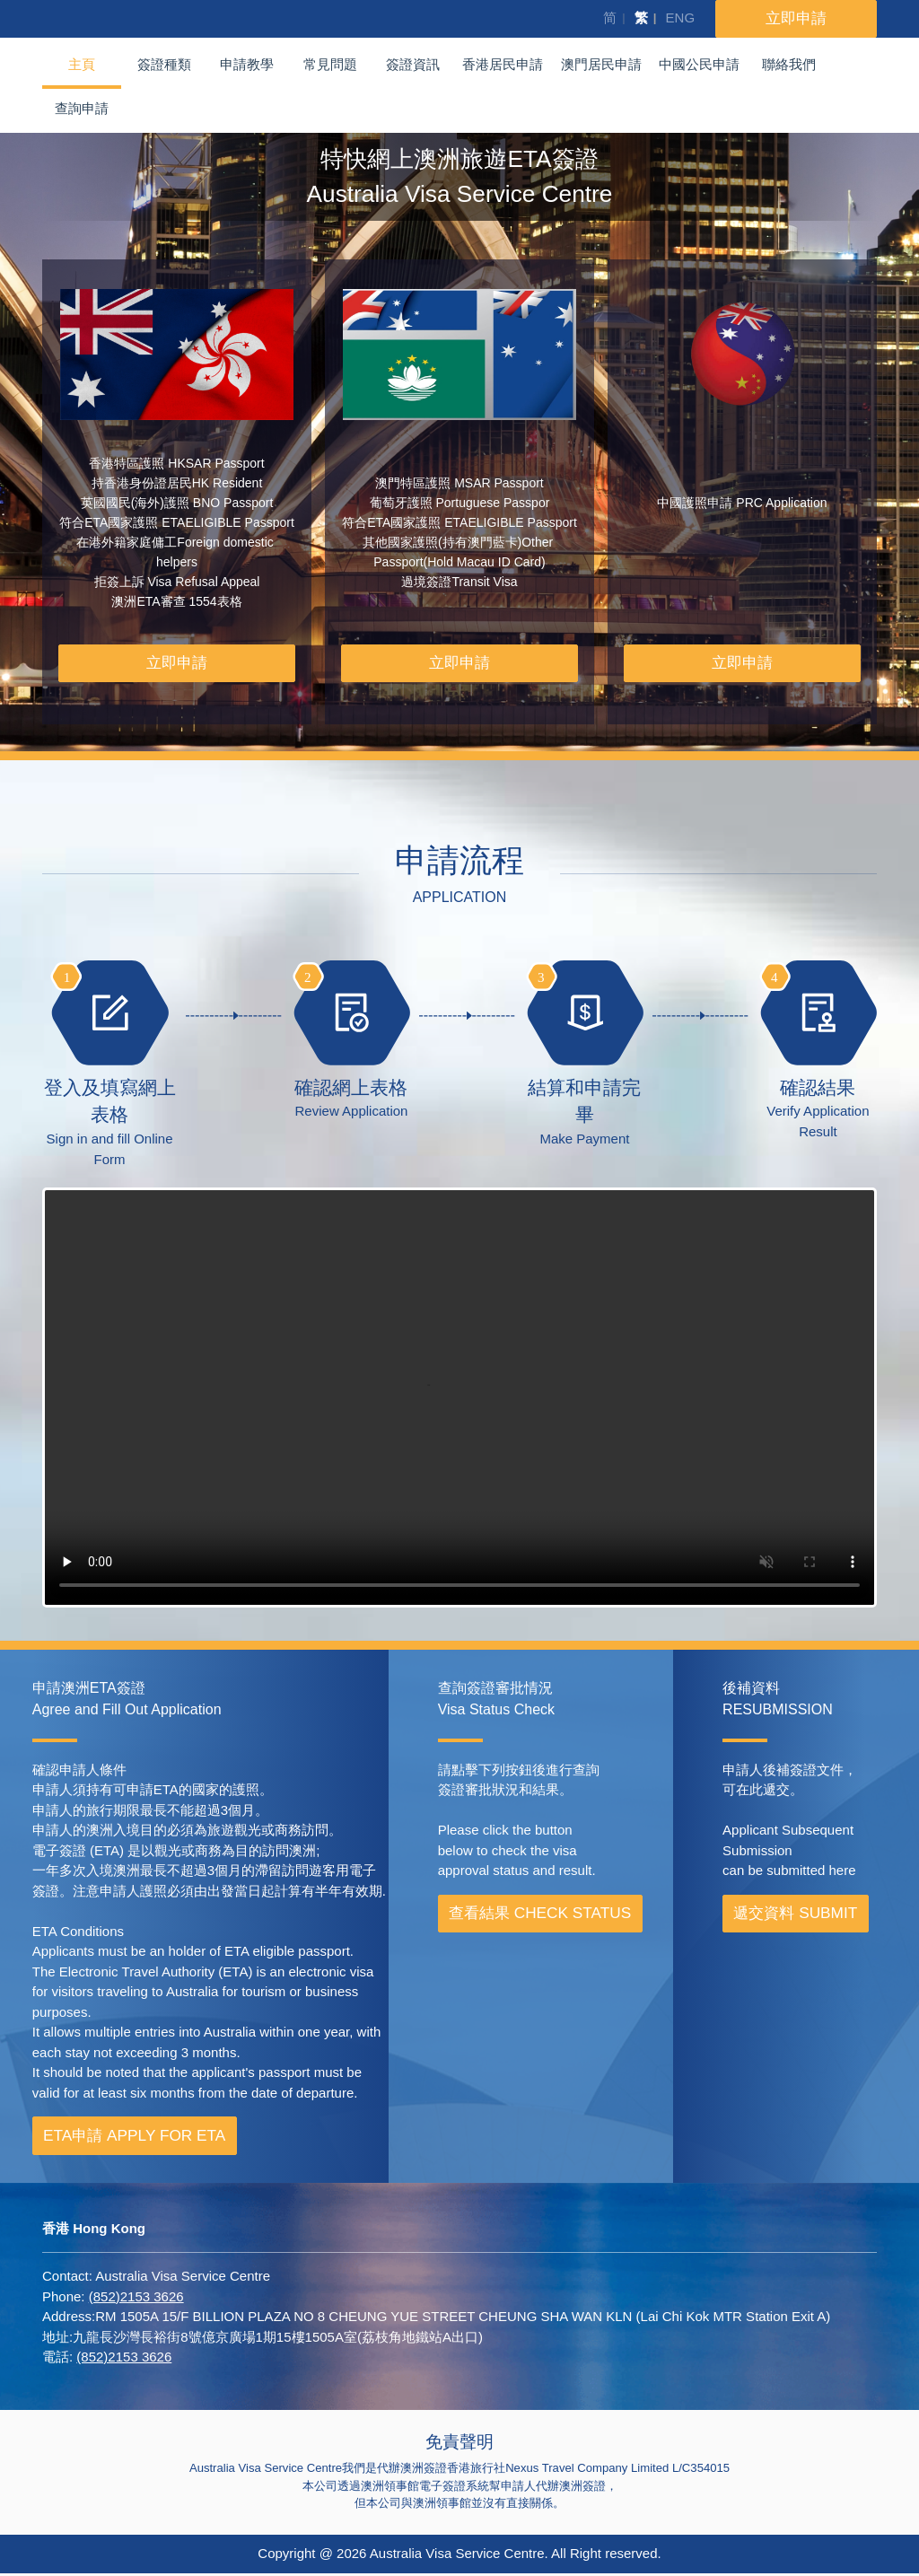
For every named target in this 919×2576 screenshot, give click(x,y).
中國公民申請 (699, 64)
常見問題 (330, 64)
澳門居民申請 (601, 64)
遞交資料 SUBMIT (795, 1915)
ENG (681, 17)
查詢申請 (82, 108)
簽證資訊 (413, 64)
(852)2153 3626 (136, 2299)
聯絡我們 (789, 64)
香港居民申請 (502, 64)
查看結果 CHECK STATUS (540, 1915)
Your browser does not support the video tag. (459, 1401)
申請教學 (247, 64)
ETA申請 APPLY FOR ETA (134, 2138)
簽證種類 (164, 64)
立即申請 (176, 664)
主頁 (81, 64)
